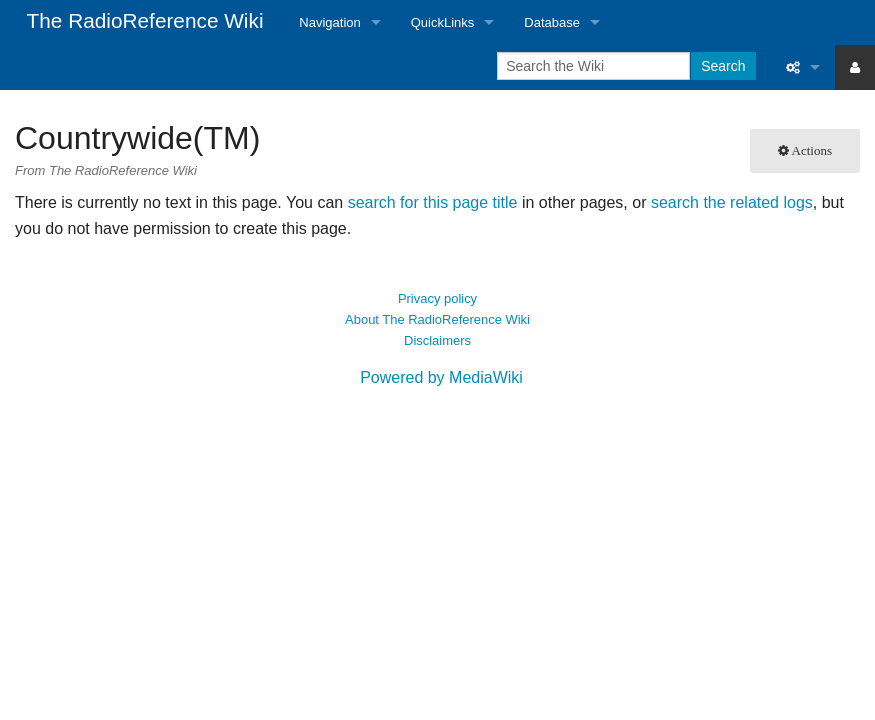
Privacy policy (437, 298)
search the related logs (732, 202)
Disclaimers (437, 340)
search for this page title (433, 202)
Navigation (329, 22)
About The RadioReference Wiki (437, 319)
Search (723, 66)
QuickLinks (443, 22)
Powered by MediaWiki (441, 377)
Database (552, 22)
